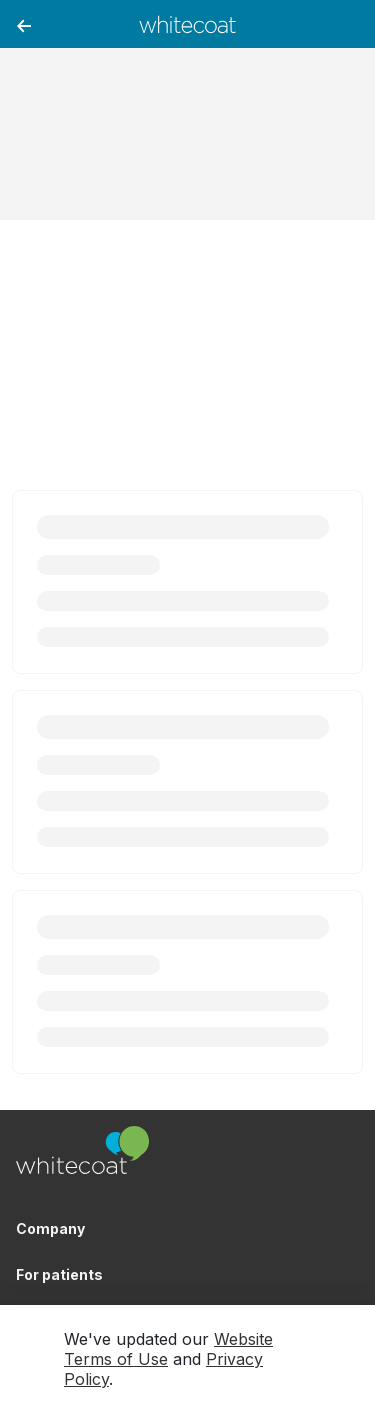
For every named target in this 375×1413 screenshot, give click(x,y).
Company (50, 1228)
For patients (59, 1274)
